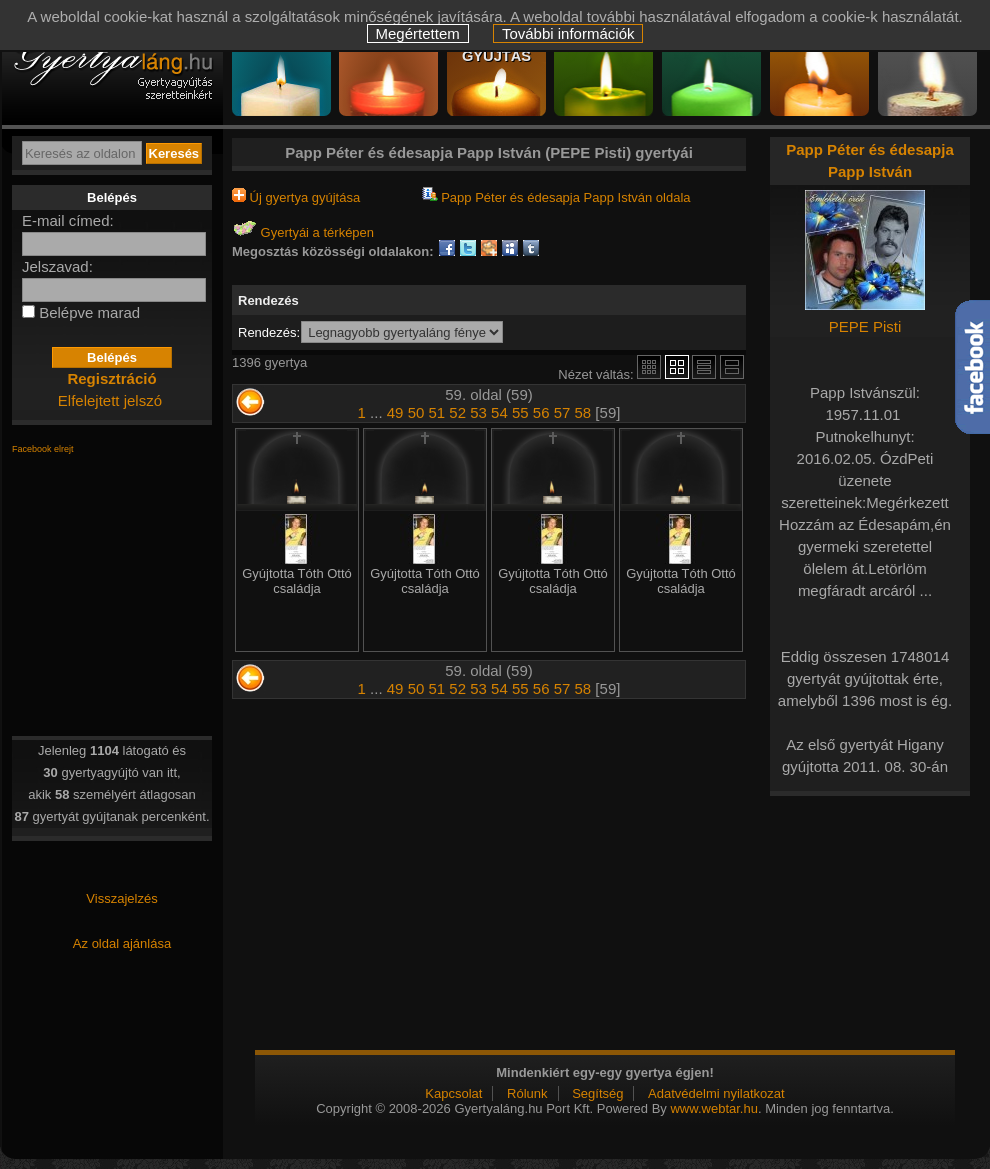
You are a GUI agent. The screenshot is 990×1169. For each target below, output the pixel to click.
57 (562, 412)
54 (499, 412)
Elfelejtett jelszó (110, 400)
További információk (568, 33)
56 (541, 412)
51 (437, 412)
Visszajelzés (121, 898)
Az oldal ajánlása (122, 943)
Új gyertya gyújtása (296, 197)
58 (583, 412)
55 (520, 412)
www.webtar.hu (713, 1108)
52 (457, 412)
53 (478, 412)
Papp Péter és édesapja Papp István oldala (556, 197)
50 (416, 412)
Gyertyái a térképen (303, 232)
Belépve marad (89, 312)
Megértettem (418, 33)
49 (395, 412)
